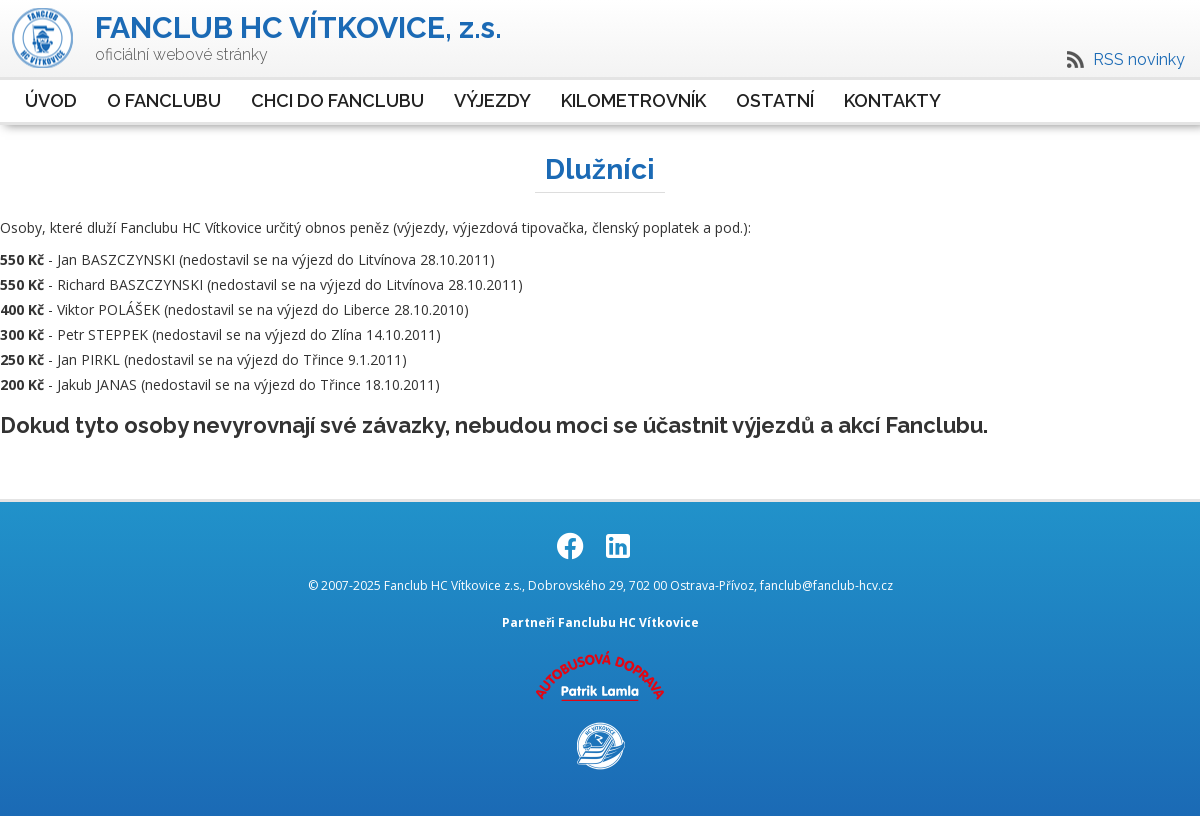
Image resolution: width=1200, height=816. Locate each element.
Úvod (51, 100)
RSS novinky (1139, 59)
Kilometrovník (633, 100)
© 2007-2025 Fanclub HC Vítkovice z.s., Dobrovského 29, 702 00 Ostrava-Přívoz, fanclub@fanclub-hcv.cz (600, 585)
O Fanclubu (164, 100)
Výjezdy (492, 100)
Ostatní (775, 100)
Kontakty (892, 100)
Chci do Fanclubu (337, 100)
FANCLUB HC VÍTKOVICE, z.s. (298, 27)
